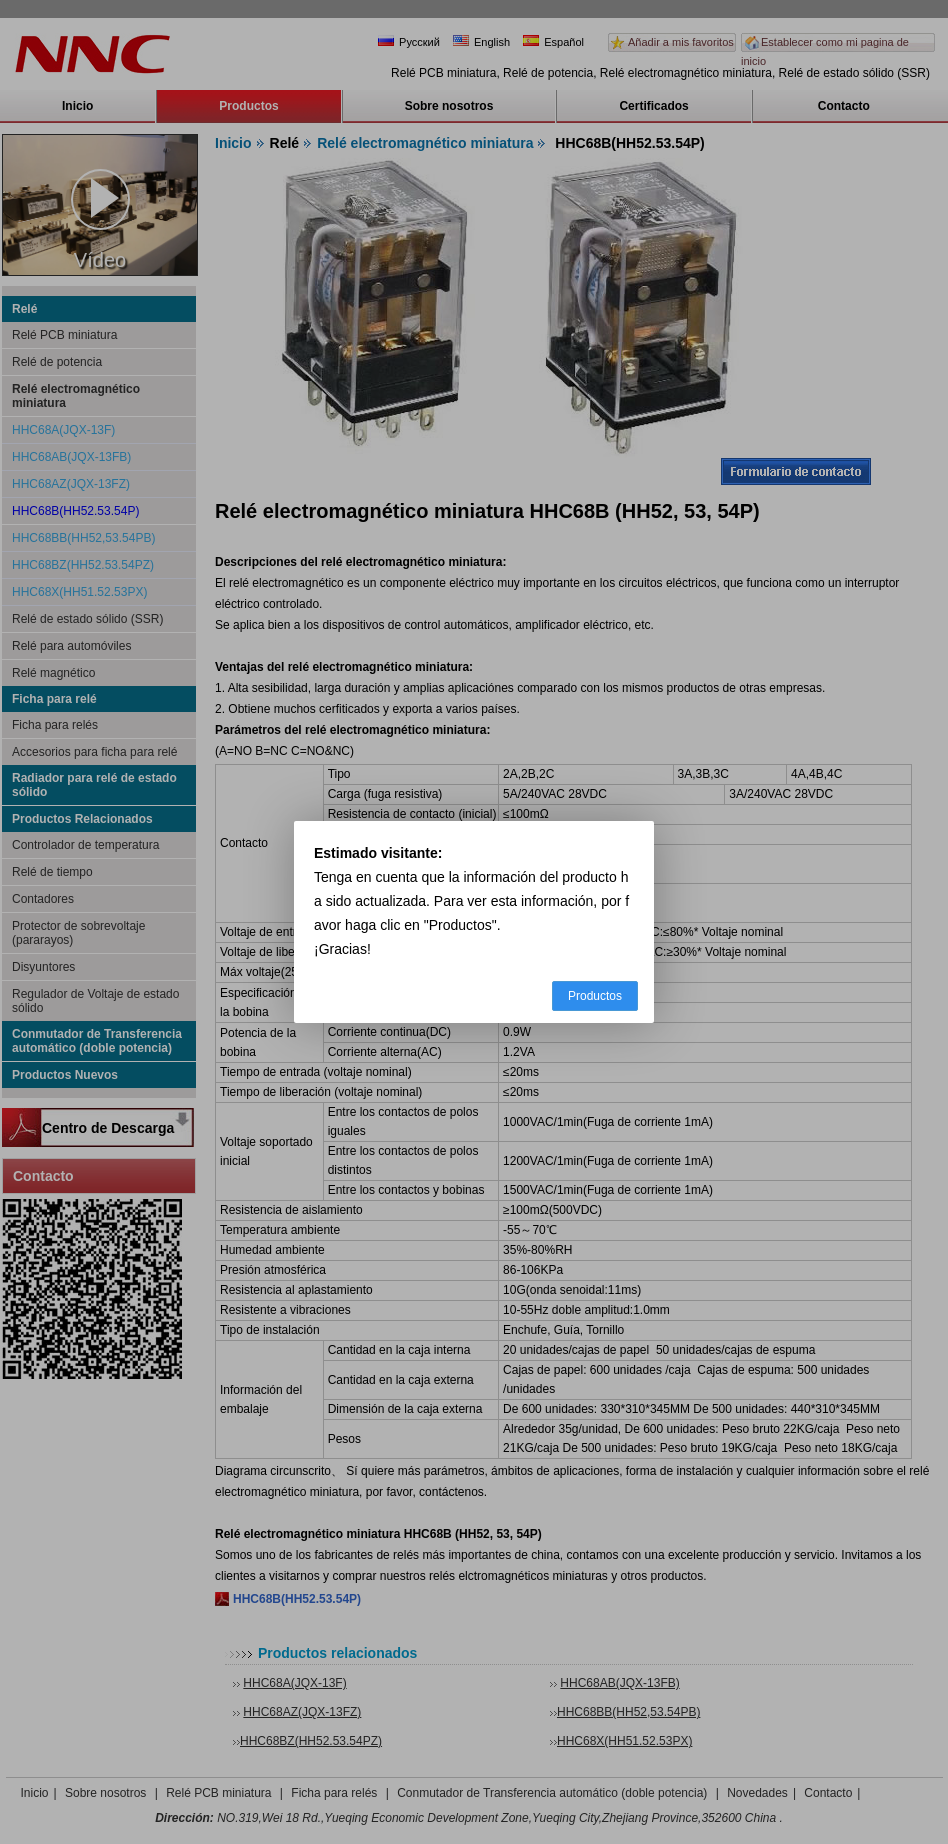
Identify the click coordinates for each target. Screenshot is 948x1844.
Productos (595, 996)
